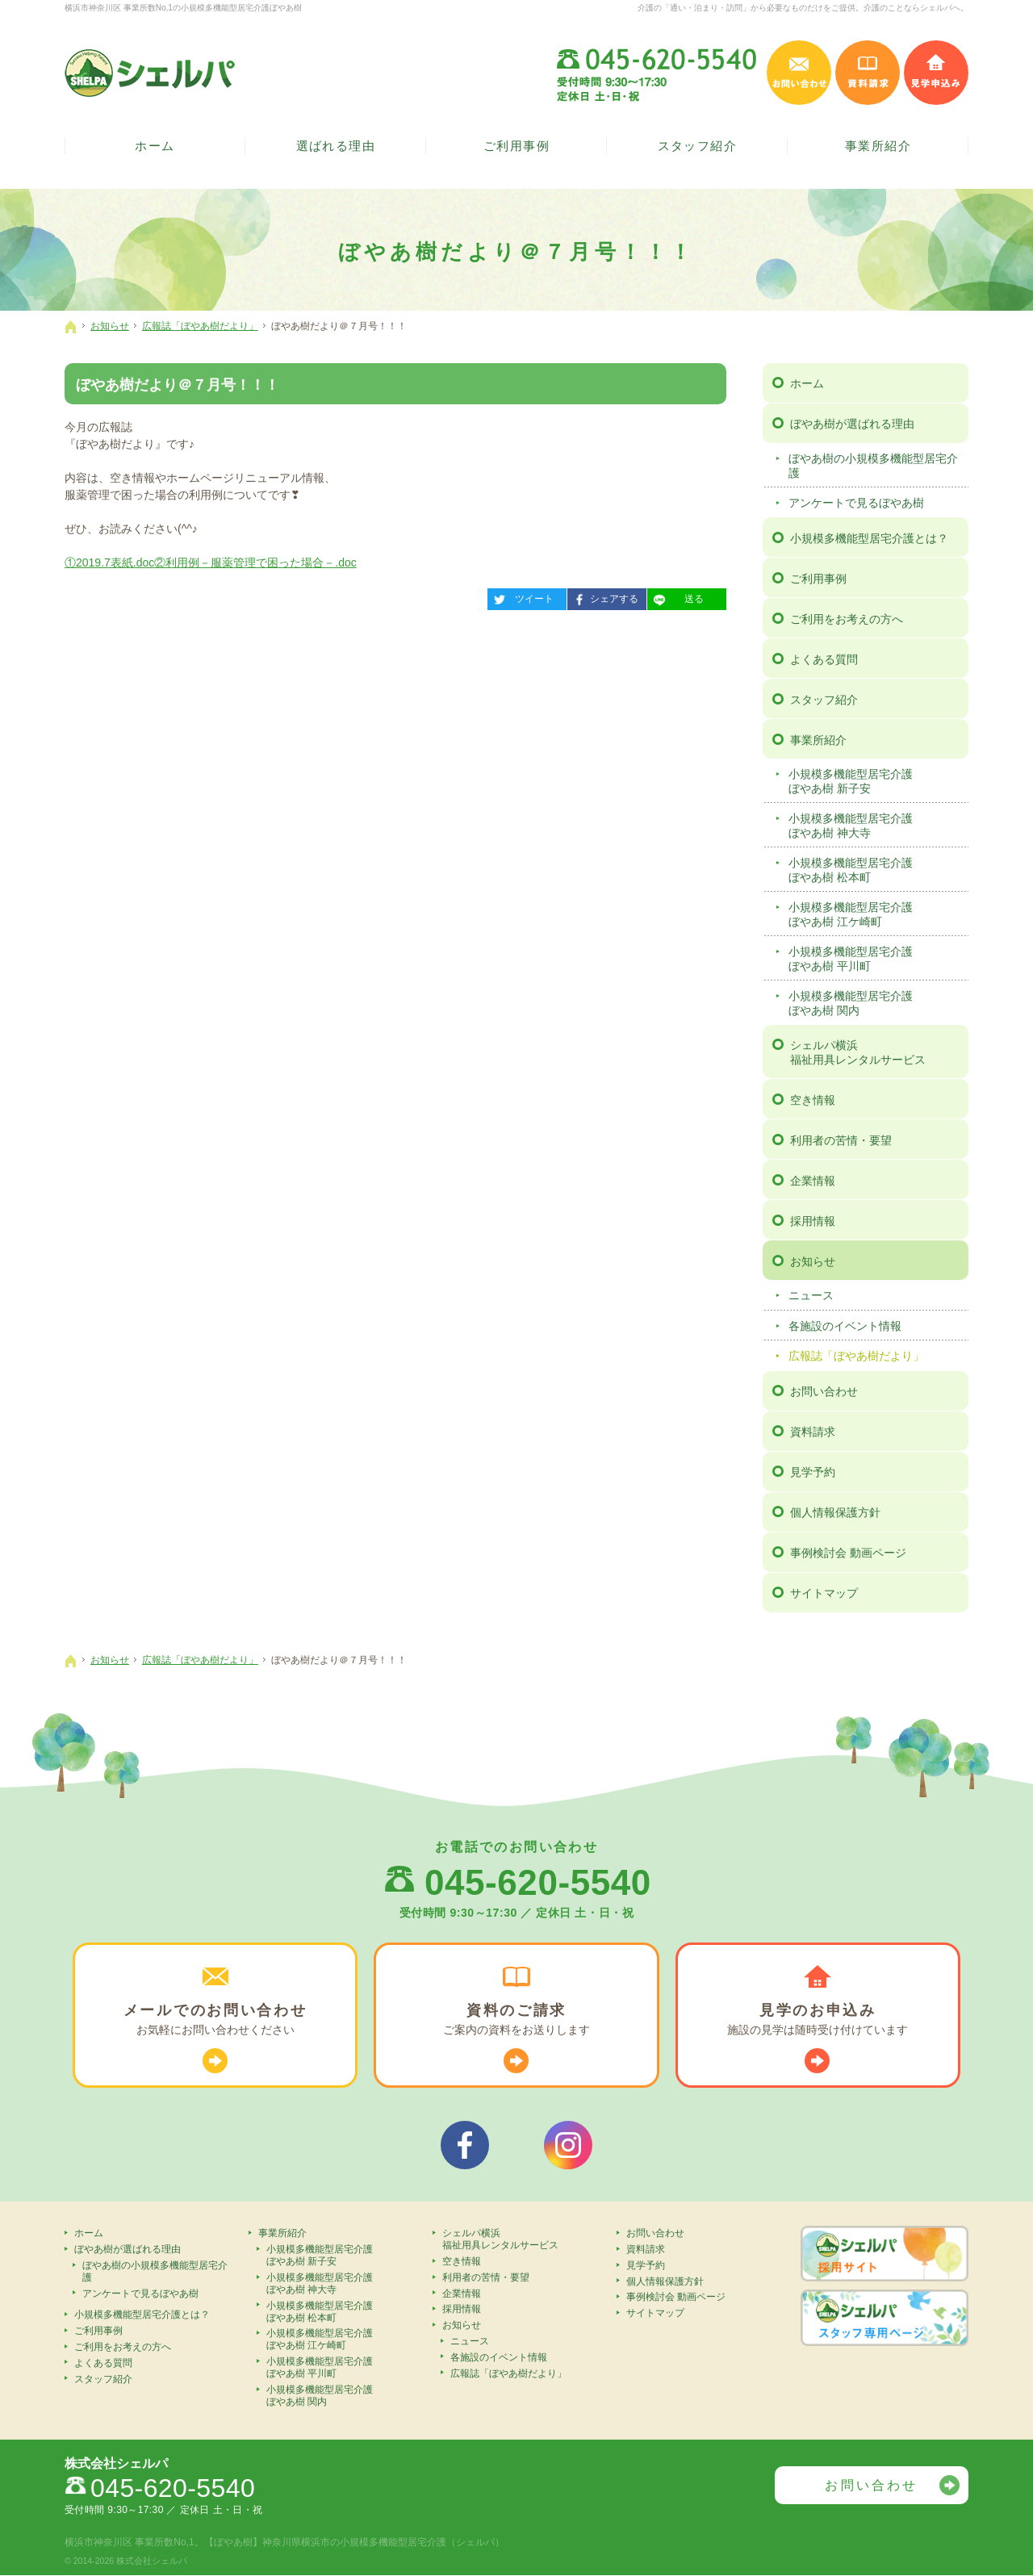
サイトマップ (824, 1593)
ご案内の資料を (516, 2019)
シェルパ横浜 (877, 1053)
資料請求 (812, 1431)
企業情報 (812, 1180)
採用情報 (812, 1221)
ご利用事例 (818, 578)
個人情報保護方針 (835, 1512)
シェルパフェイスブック (465, 2145)
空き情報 (812, 1100)
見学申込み (936, 72)
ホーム (807, 383)
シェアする (602, 596)
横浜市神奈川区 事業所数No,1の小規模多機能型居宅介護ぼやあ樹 (183, 7)
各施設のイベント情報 (844, 1325)
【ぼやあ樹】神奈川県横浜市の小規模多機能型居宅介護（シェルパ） (354, 2543)
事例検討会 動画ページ (848, 1552)
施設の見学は (818, 2019)
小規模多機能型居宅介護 (876, 781)
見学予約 (812, 1472)
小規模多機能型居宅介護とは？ (869, 538)
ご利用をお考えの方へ (846, 619)
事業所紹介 (818, 740)
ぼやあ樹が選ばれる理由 (852, 423)
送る (675, 596)
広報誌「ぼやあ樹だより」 (856, 1355)
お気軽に (215, 2019)
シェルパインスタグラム (568, 2145)
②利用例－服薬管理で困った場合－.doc (255, 562)
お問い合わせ (824, 1391)
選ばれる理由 (336, 146)
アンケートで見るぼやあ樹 (856, 502)
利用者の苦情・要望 (841, 1140)
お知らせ (812, 1261)
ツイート (520, 596)
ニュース (811, 1295)
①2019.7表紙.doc (109, 562)
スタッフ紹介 (824, 699)
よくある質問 (824, 659)
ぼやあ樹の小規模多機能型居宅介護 (873, 465)
